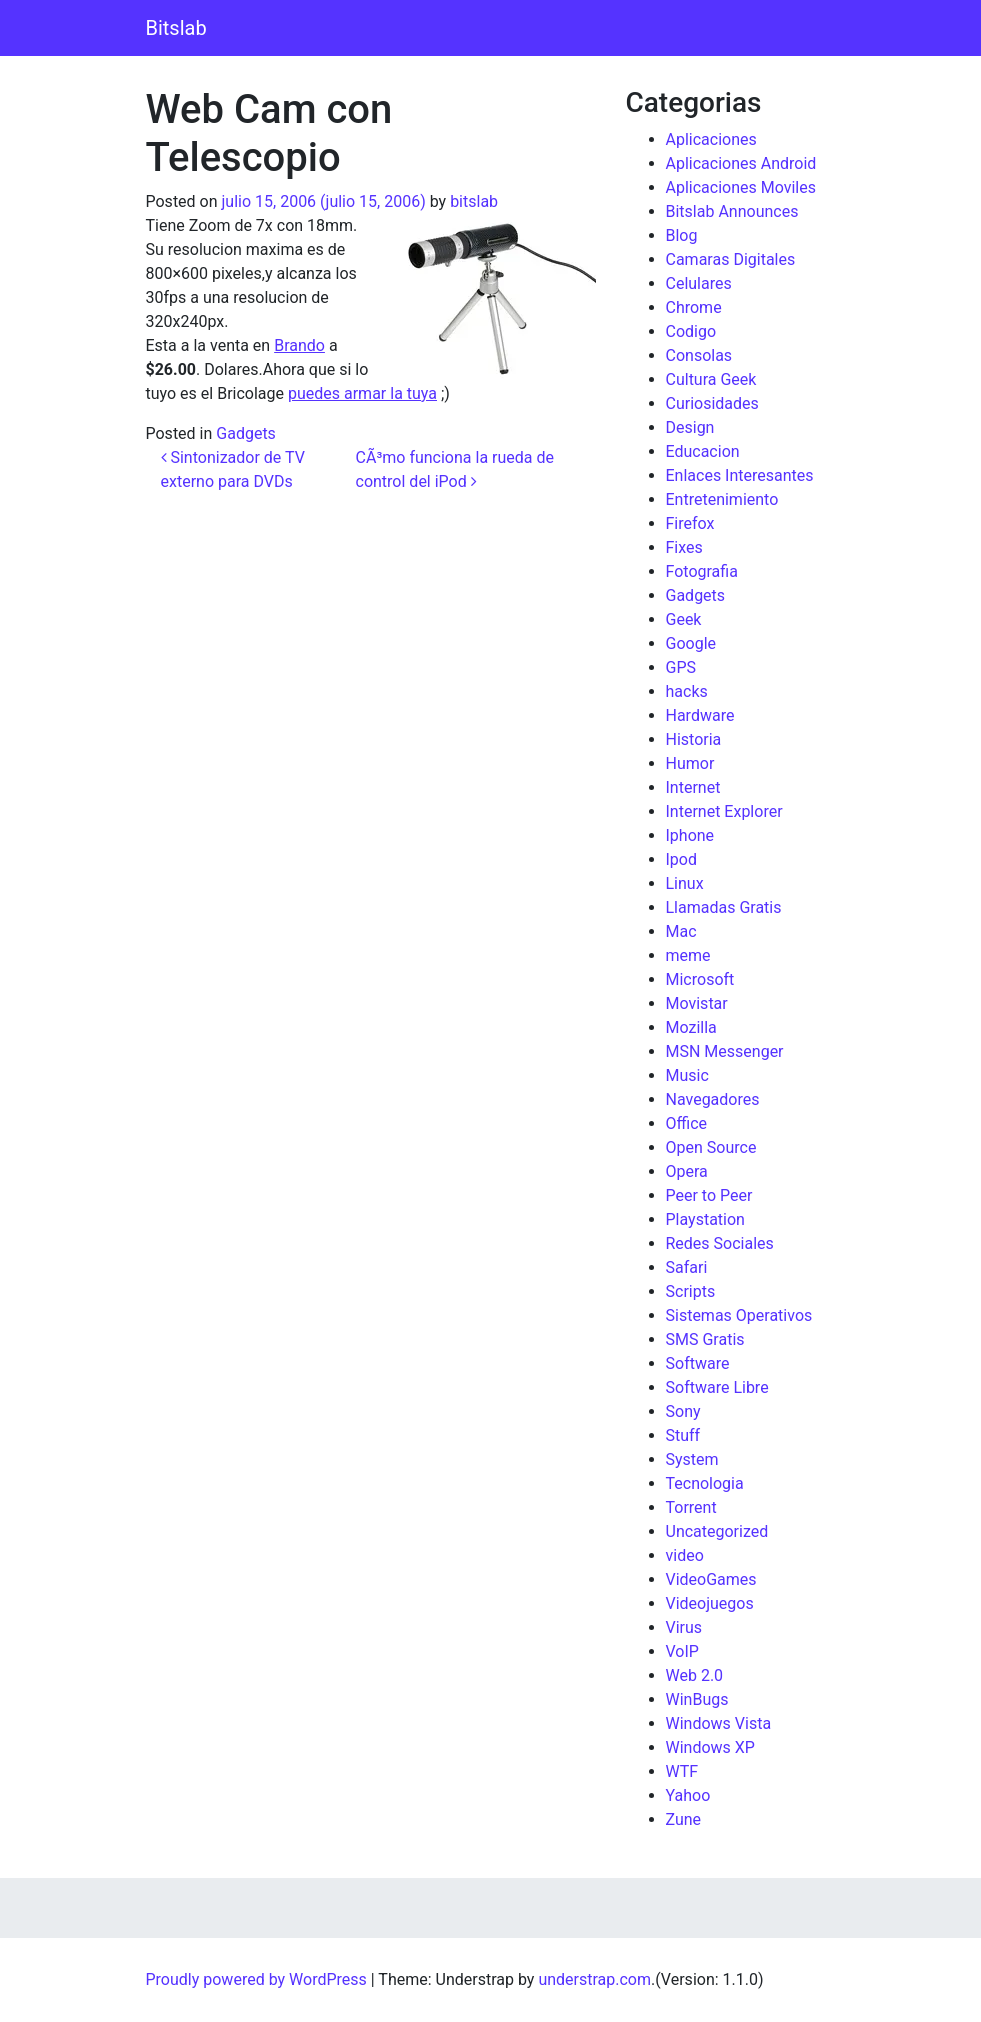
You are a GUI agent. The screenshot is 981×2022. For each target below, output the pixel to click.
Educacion (703, 451)
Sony (683, 1411)
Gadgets (246, 433)
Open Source (711, 1147)
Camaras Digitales (731, 259)
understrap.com (594, 1979)
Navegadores (713, 1099)
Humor (690, 763)
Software (698, 1363)
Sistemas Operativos (739, 1315)
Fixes (684, 547)
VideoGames (711, 1579)
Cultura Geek (711, 379)
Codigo (691, 331)
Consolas (699, 355)
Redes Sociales (720, 1243)
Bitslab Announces (732, 211)
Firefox (690, 523)
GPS (681, 667)
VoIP (682, 1651)
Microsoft (700, 979)
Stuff (683, 1435)
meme (688, 955)
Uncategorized (717, 1531)
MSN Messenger (725, 1051)
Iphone (690, 835)
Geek (684, 619)
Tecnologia (705, 1483)
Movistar (697, 1003)
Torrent (691, 1507)
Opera (687, 1171)
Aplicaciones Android (741, 163)
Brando (299, 345)
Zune (684, 1819)
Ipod (681, 859)
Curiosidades (712, 403)
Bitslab (176, 28)
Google (691, 643)
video (685, 1555)
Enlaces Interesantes (740, 475)
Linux (685, 883)
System (692, 1459)
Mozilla (691, 1027)
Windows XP (710, 1747)
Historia (694, 739)
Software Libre (717, 1387)
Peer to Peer (709, 1195)
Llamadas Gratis (724, 907)
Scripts (691, 1291)
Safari (687, 1267)
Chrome (694, 307)
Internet (693, 787)
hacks (687, 691)
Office (687, 1123)
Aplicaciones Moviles (741, 187)
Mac (681, 931)
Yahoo (688, 1795)
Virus (684, 1627)
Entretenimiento (722, 499)
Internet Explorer (724, 811)
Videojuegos (710, 1603)
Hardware (700, 715)
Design (690, 427)
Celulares (699, 283)
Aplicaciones (711, 139)
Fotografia (702, 571)
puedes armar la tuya (362, 393)
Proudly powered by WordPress (256, 1979)
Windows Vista (719, 1723)
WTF (682, 1771)
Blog (682, 235)
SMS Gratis (705, 1339)
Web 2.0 (695, 1675)
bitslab (474, 201)
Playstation (705, 1219)
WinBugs (697, 1699)
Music (687, 1075)
